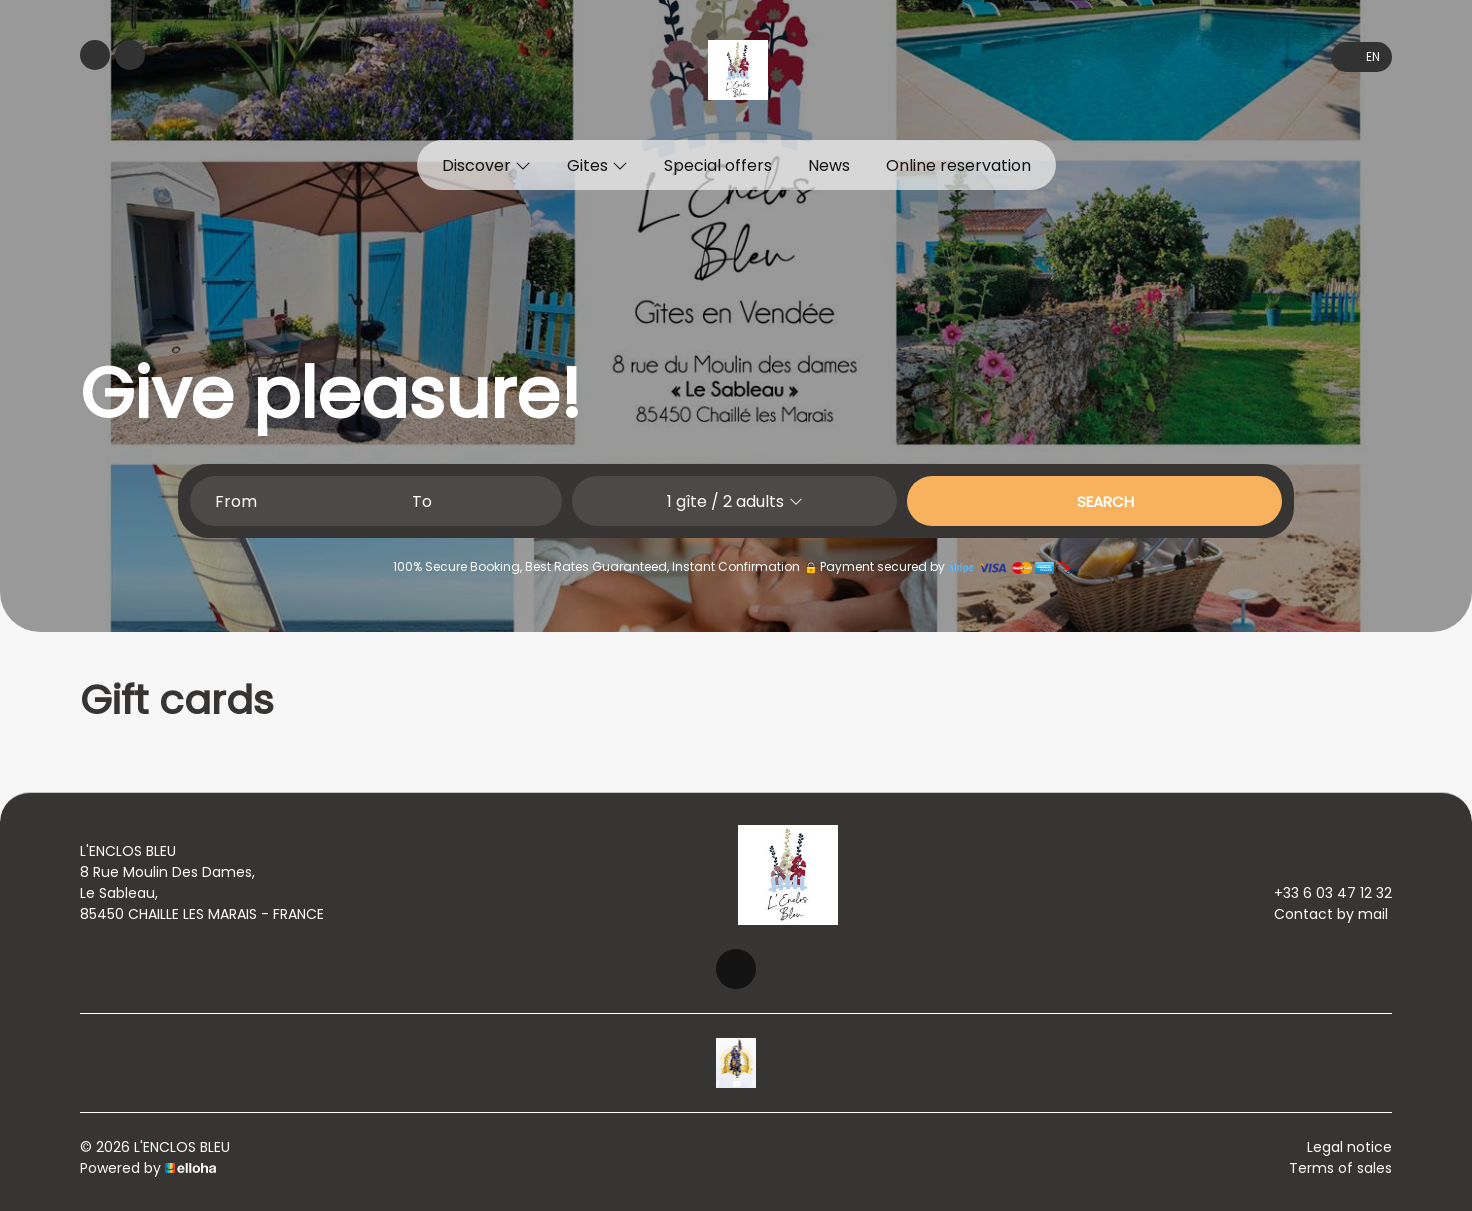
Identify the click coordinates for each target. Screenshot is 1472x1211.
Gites (597, 165)
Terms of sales (1340, 1168)
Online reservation (958, 165)
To (422, 501)
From (236, 501)
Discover (486, 165)
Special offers (718, 165)
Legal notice (1349, 1147)
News (829, 165)
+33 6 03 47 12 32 (1321, 893)
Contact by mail (1319, 914)
